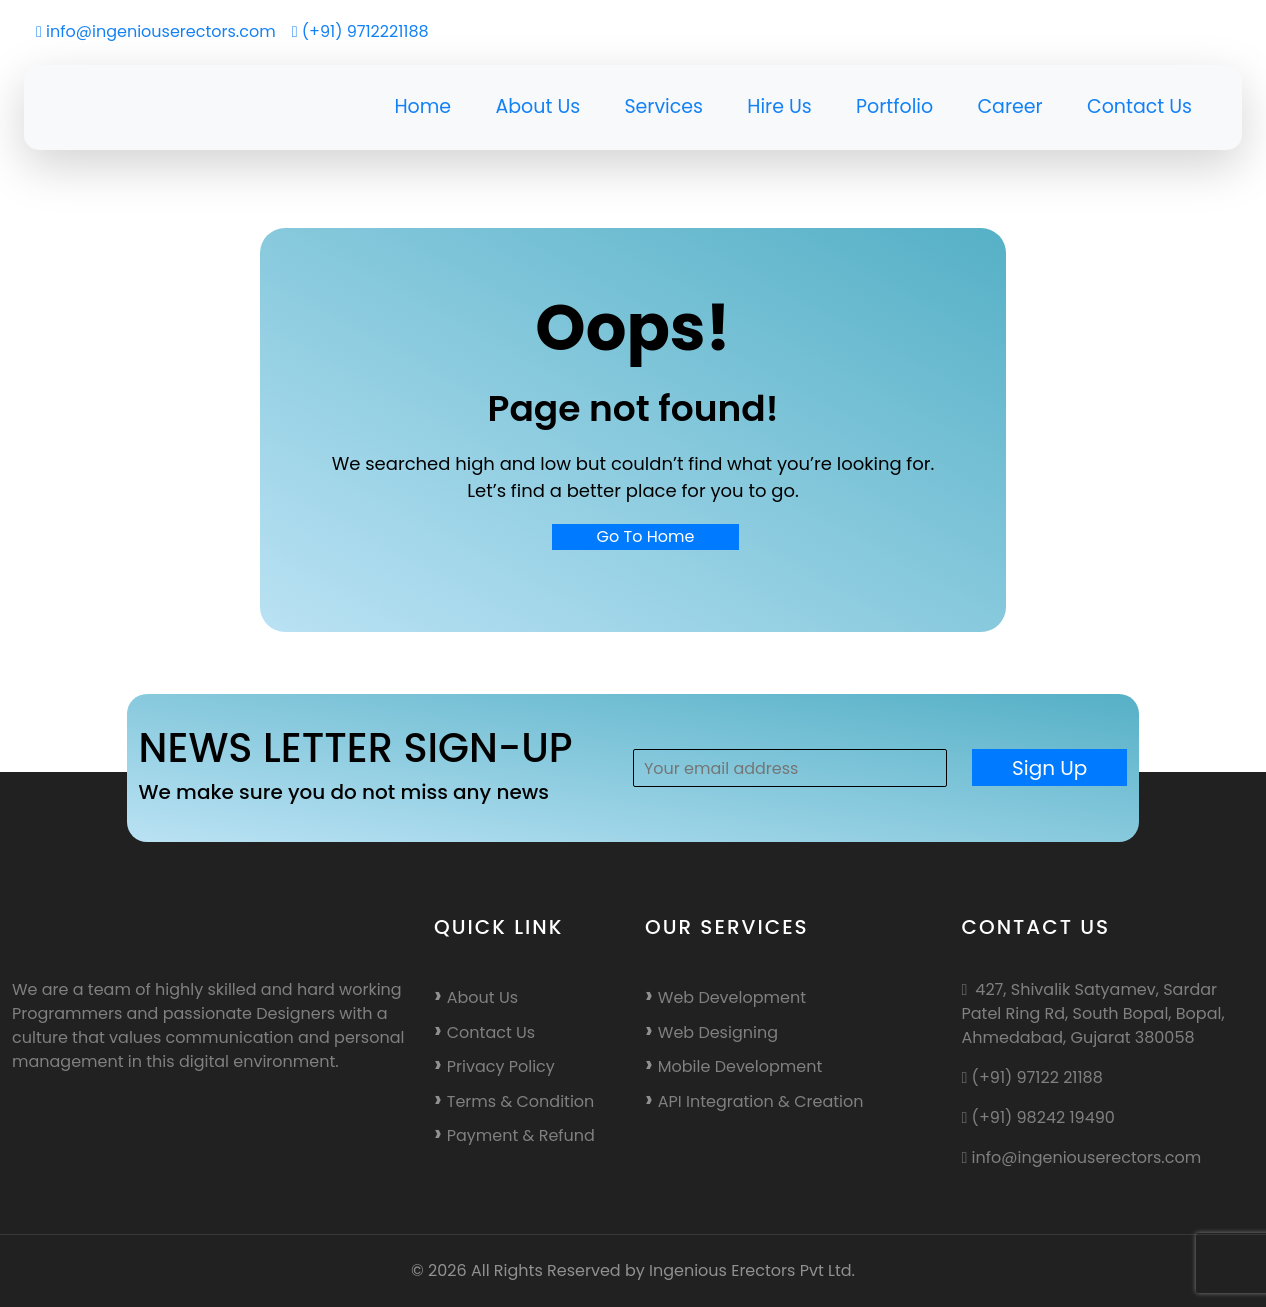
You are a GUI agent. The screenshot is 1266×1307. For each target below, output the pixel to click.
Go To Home (646, 536)
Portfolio (894, 106)
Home (422, 106)
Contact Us (1139, 106)
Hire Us (779, 106)
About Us (537, 106)
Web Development (732, 997)
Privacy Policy (501, 1066)
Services (663, 106)
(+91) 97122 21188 (1032, 1077)
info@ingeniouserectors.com (156, 31)
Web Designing (718, 1032)
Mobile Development (740, 1066)
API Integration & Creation (761, 1101)
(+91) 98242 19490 (1038, 1117)
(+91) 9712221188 (360, 31)
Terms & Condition (521, 1101)
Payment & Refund (521, 1135)
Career (1009, 106)
